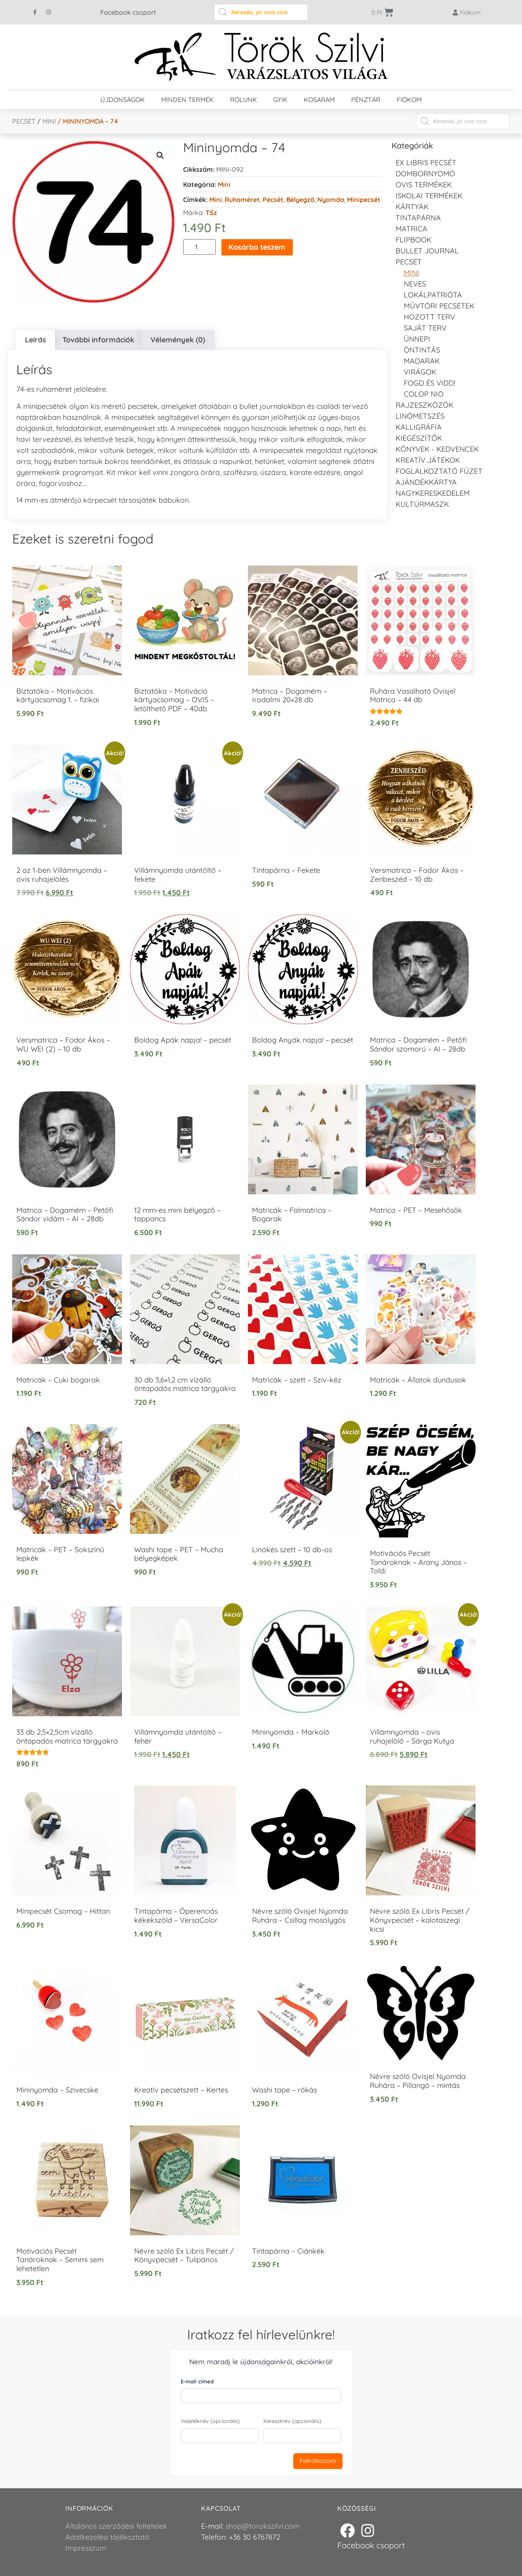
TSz (211, 213)
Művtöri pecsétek (439, 306)
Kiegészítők (419, 438)
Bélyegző (300, 199)
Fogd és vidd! (429, 383)
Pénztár (365, 99)
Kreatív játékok (428, 460)
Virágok (420, 372)
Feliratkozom (318, 2461)
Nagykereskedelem (433, 493)
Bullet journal (427, 250)
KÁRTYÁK (412, 206)
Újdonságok (122, 99)
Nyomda (330, 199)
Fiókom (409, 99)
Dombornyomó (425, 173)
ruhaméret (242, 199)
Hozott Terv (429, 317)
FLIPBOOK (413, 239)
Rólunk (243, 99)
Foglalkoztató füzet (439, 471)
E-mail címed (197, 2381)
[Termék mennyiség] (199, 247)
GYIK (280, 99)
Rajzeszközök (424, 405)
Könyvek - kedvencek (437, 449)
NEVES (415, 283)
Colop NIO (424, 394)
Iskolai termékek (429, 195)
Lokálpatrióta (433, 295)
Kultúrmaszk (422, 504)
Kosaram (319, 99)
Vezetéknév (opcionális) (210, 2421)
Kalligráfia (419, 427)
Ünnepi (417, 339)
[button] (160, 155)
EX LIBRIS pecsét (426, 162)
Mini (49, 121)
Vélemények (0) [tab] (177, 339)
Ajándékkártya (426, 482)
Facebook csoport (128, 12)
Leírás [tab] (35, 339)
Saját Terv (425, 328)
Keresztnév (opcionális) (292, 2421)
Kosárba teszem (257, 247)
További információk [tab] (98, 339)
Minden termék (187, 99)
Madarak (422, 361)
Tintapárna (418, 217)
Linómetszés (420, 416)
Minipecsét (363, 199)
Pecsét (23, 121)
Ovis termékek (424, 184)
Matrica (411, 228)
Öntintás (422, 350)
